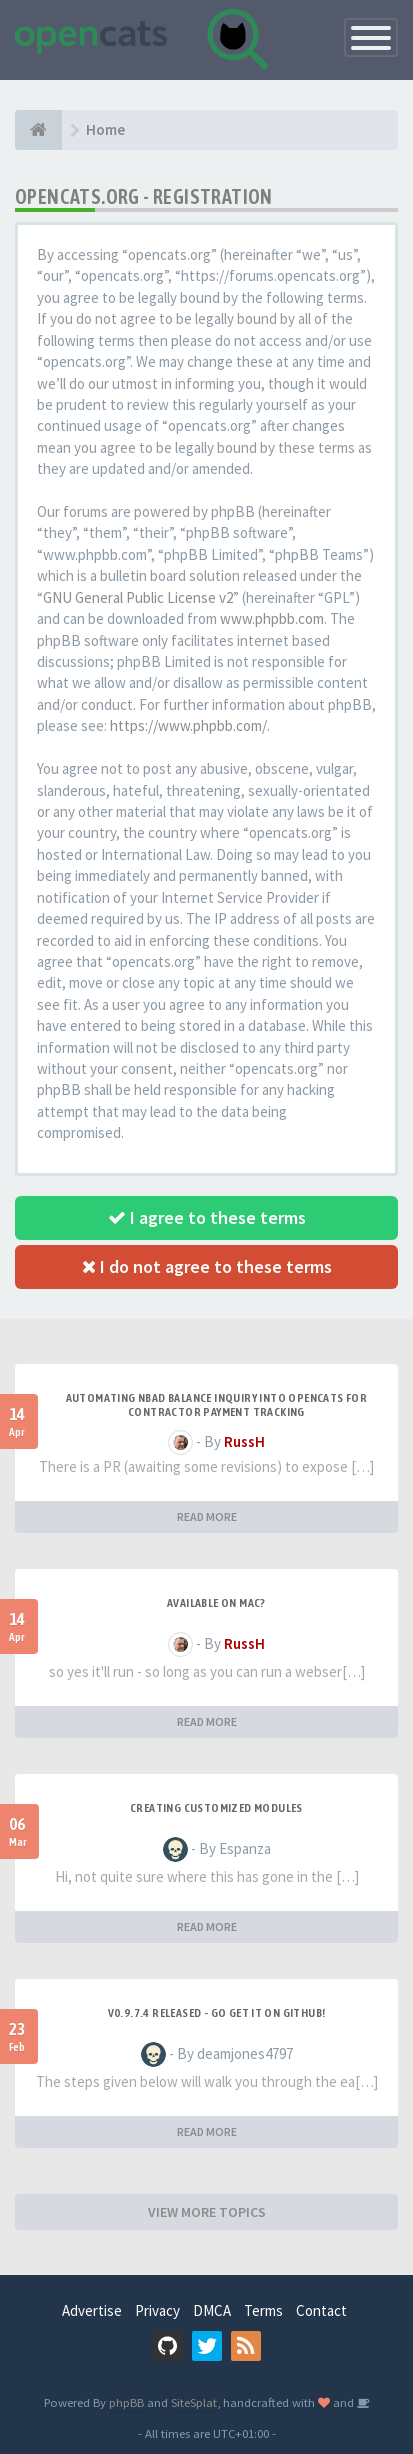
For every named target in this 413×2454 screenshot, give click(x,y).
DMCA (212, 2310)
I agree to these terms (207, 1217)
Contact (321, 2310)
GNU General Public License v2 (138, 597)
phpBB (126, 2402)
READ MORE (207, 1516)
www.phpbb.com (272, 618)
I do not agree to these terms (207, 1266)
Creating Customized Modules (216, 1808)
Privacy (157, 2310)
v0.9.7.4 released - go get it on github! (217, 2013)
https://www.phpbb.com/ (188, 725)
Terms (263, 2310)
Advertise (92, 2310)
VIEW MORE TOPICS (207, 2212)
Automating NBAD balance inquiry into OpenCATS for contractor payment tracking (217, 1405)
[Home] (38, 130)
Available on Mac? (216, 1603)
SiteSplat (194, 2402)
